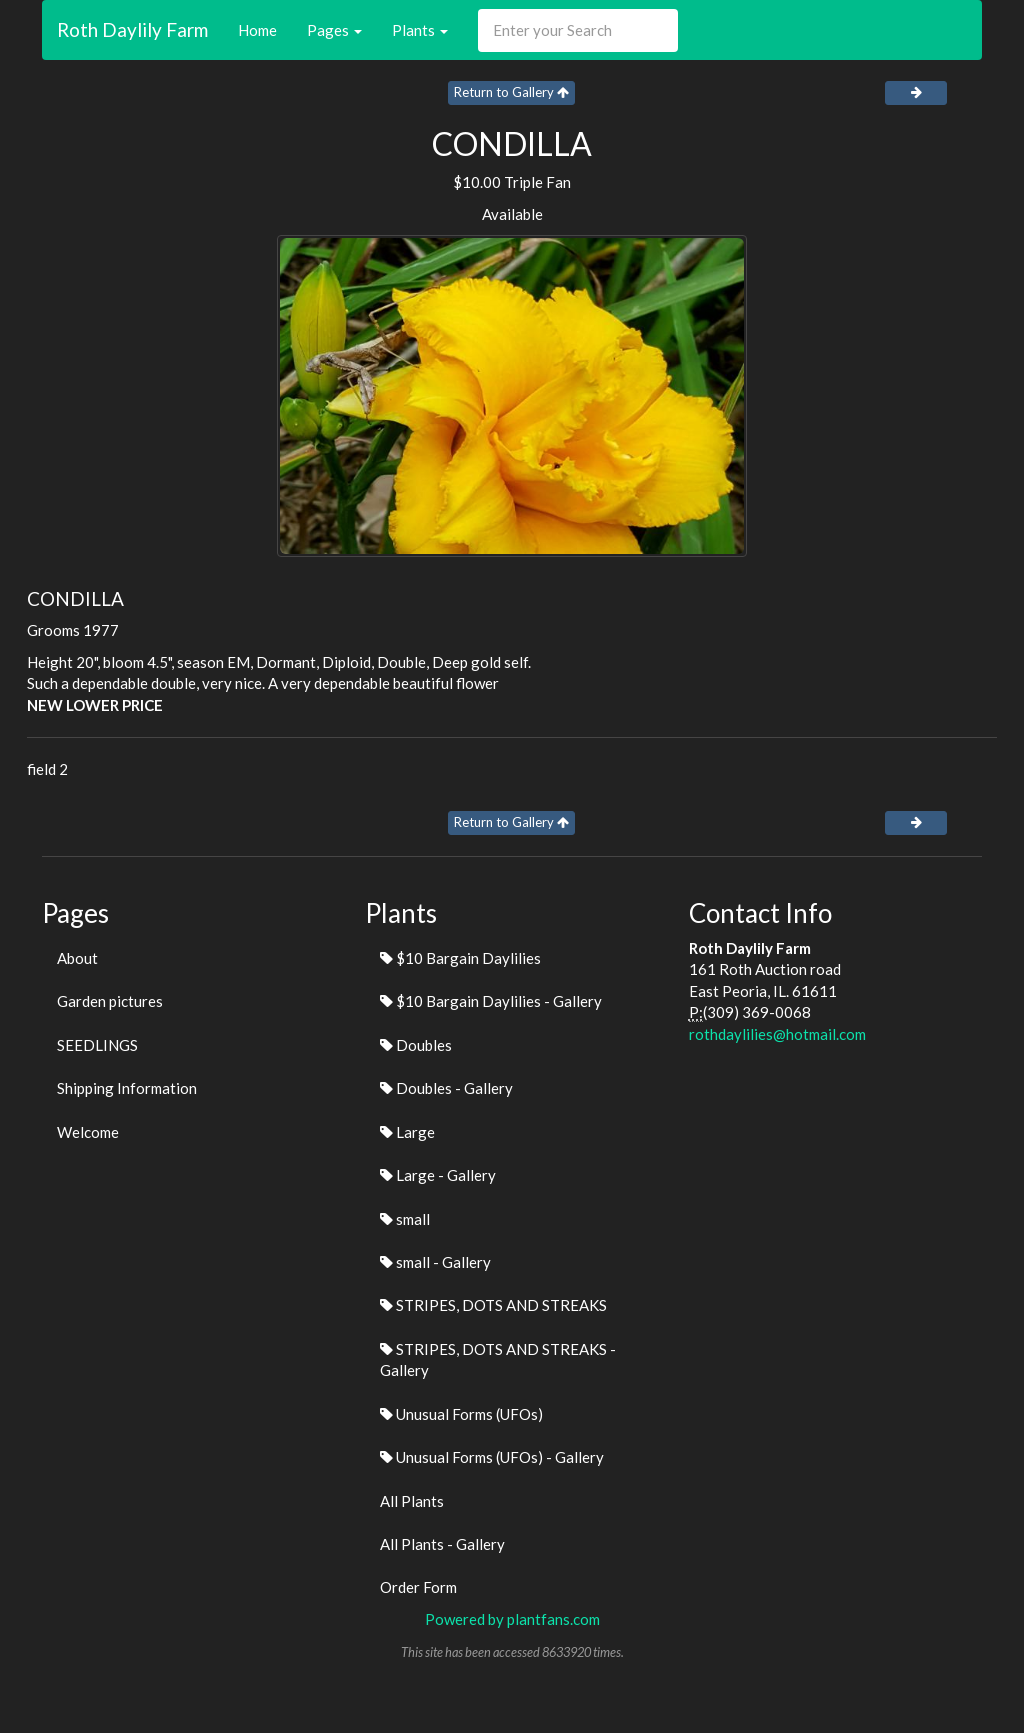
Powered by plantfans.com (512, 1619)
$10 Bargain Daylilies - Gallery (491, 1001)
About (77, 958)
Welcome (88, 1132)
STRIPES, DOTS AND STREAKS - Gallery (498, 1359)
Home (257, 30)
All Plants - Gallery (442, 1544)
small (405, 1219)
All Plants (412, 1501)
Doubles (416, 1045)
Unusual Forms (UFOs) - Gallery (492, 1457)
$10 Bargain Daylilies (460, 958)
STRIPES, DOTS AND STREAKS (493, 1305)
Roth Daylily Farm (132, 29)
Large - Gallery (438, 1175)
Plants (420, 30)
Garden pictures (110, 1001)
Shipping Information (127, 1088)
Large (407, 1132)
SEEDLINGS (97, 1045)
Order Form (418, 1587)
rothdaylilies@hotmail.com (777, 1034)
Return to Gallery (511, 92)
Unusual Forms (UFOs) (461, 1414)
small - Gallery (435, 1262)
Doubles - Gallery (446, 1088)
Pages (334, 30)
